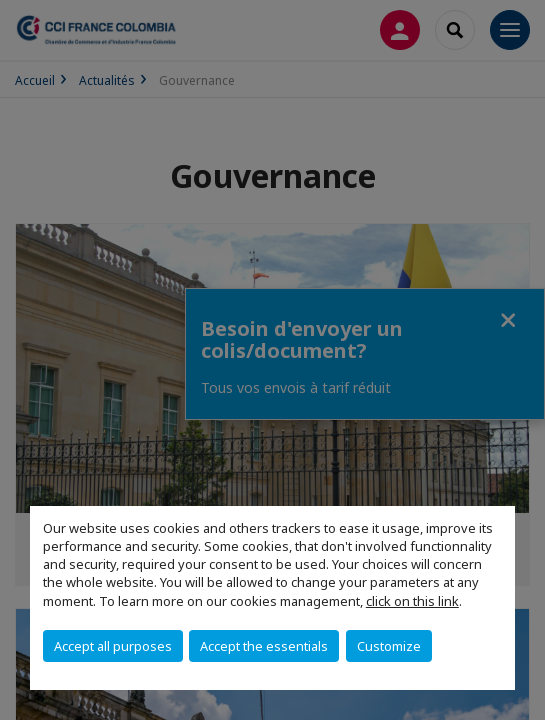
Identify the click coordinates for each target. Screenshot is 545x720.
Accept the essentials (264, 646)
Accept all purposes (113, 646)
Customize (389, 646)
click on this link (412, 601)
